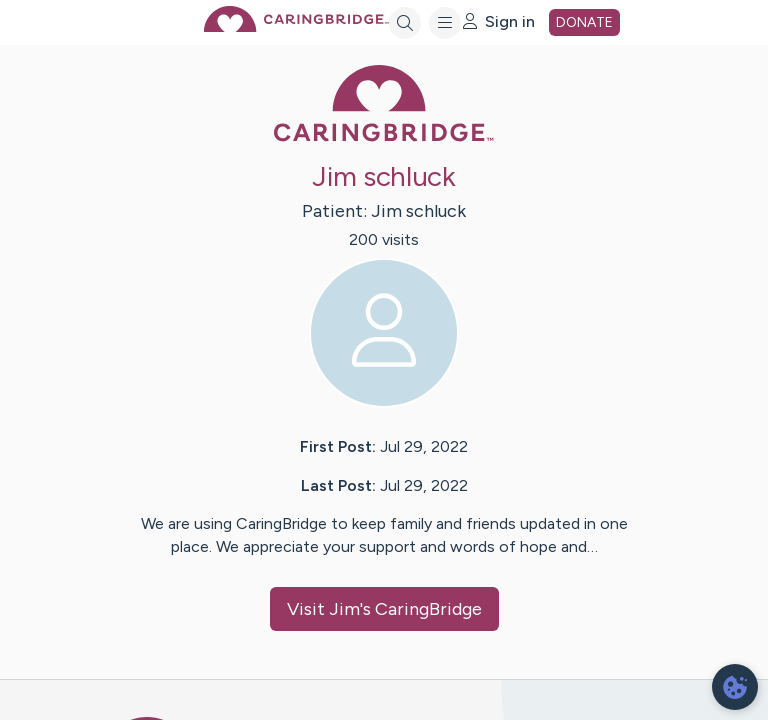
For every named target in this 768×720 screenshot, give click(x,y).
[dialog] (735, 687)
